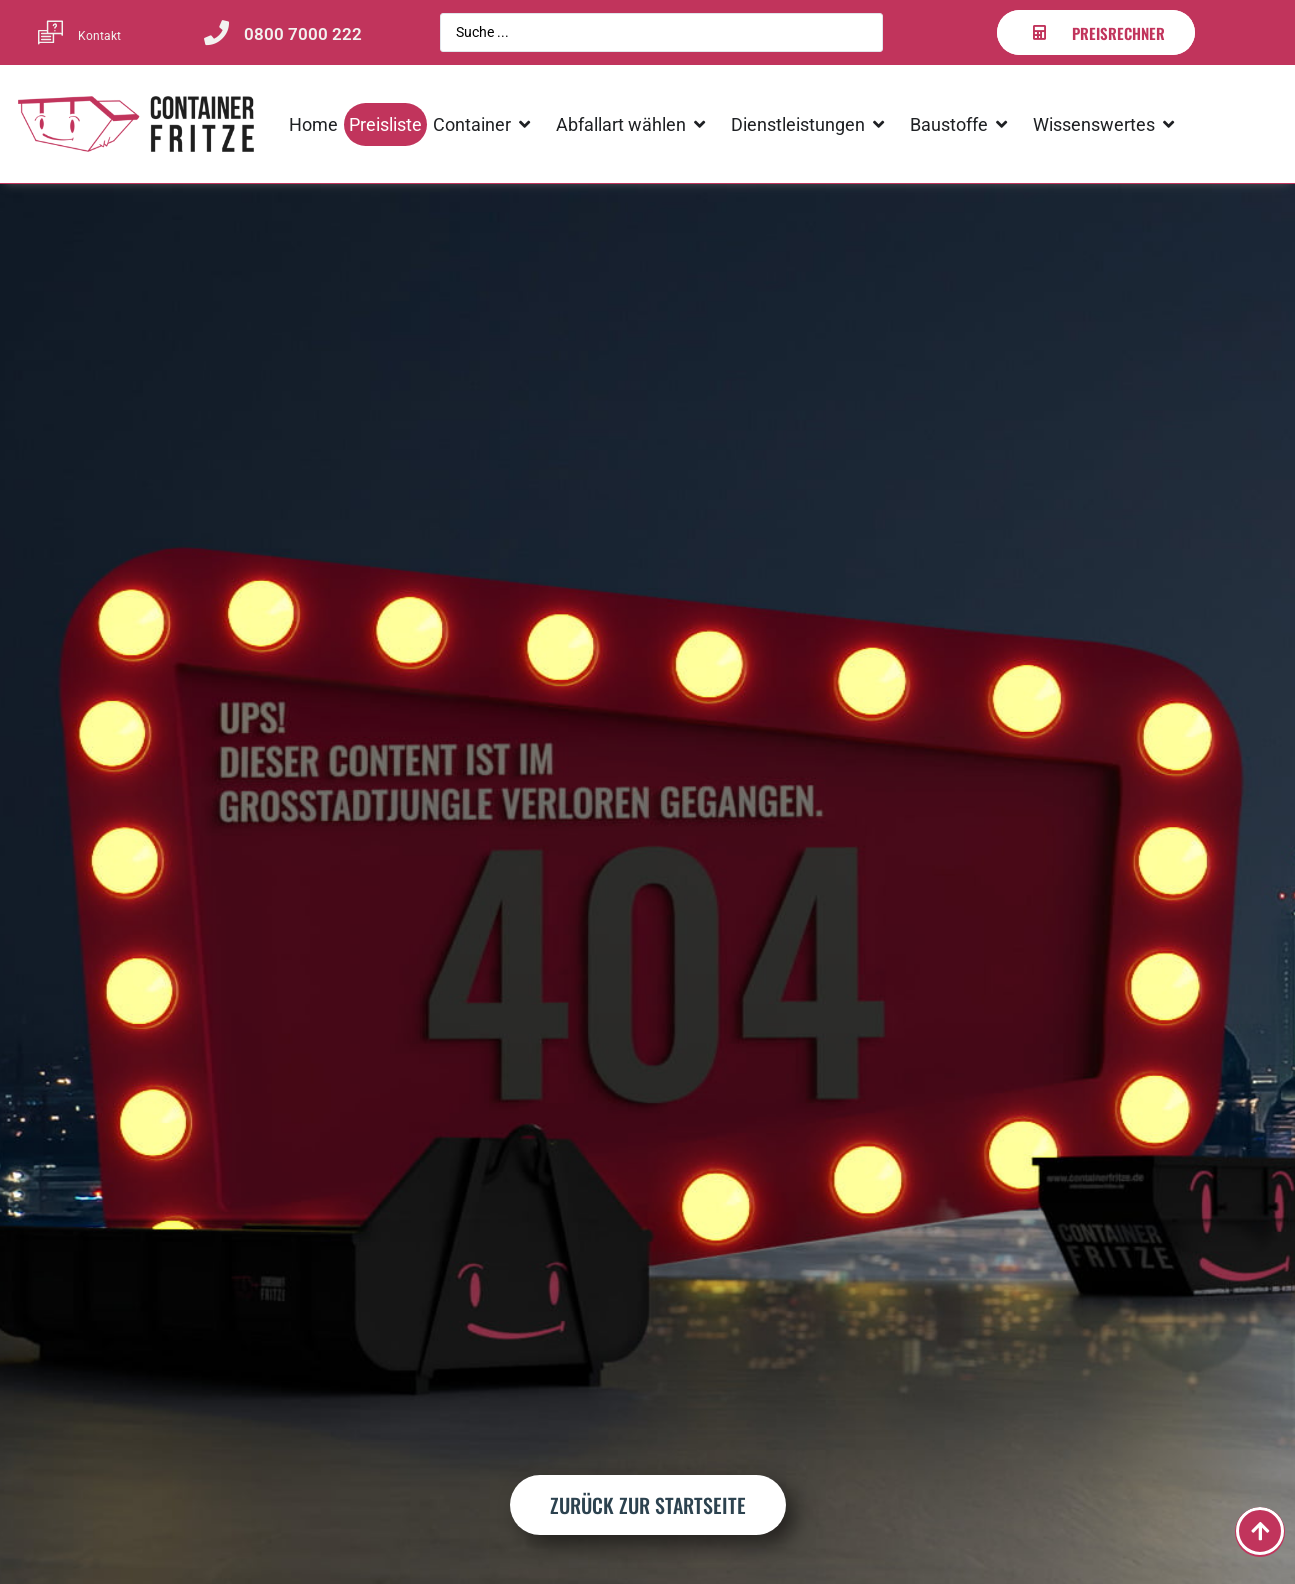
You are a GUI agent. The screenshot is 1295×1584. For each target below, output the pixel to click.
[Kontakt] (50, 32)
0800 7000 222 (303, 34)
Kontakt (99, 36)
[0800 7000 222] (216, 32)
